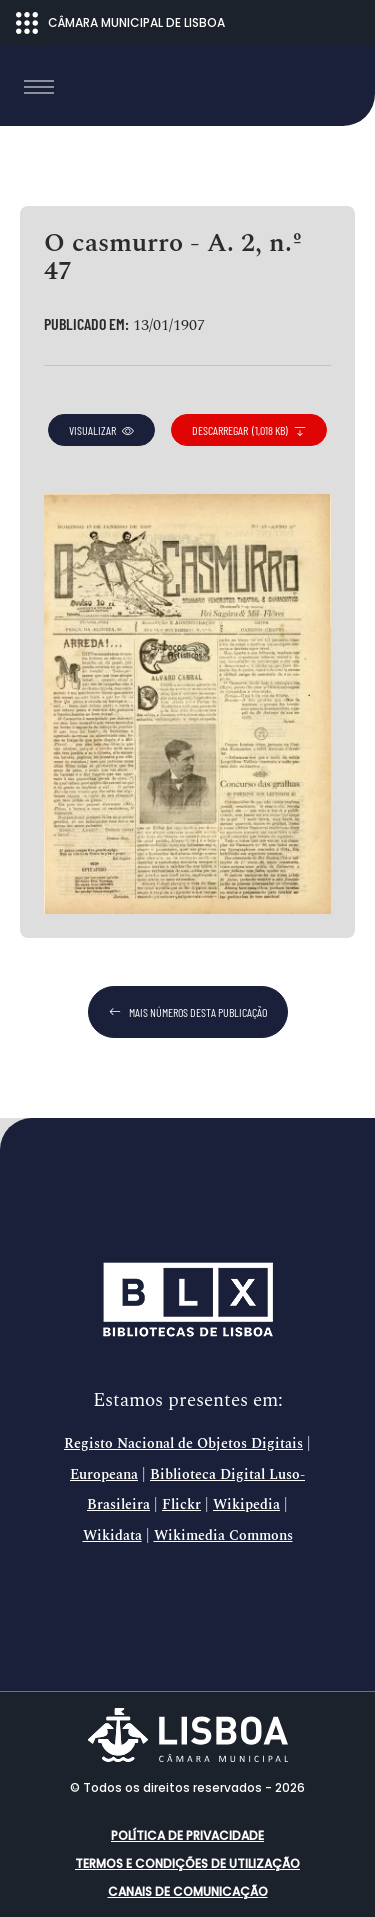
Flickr (181, 1505)
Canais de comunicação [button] (188, 1891)
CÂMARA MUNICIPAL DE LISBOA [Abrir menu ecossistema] (120, 23)
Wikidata (112, 1536)
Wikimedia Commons (223, 1536)
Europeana (104, 1475)
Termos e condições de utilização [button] (187, 1863)
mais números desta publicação (188, 1012)
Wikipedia (246, 1505)
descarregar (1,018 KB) (249, 430)
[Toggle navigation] (39, 87)
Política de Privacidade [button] (187, 1835)
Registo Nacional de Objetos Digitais (183, 1444)
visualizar (101, 430)
